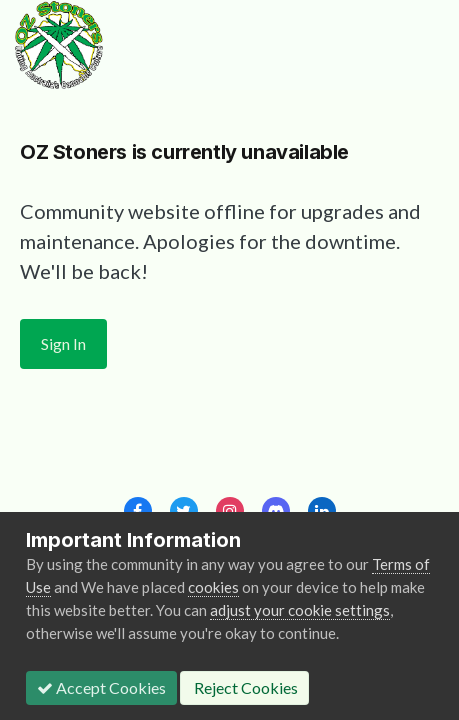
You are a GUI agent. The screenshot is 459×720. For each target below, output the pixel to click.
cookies (213, 587)
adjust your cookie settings (300, 610)
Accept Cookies (101, 687)
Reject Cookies (244, 687)
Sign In (63, 343)
